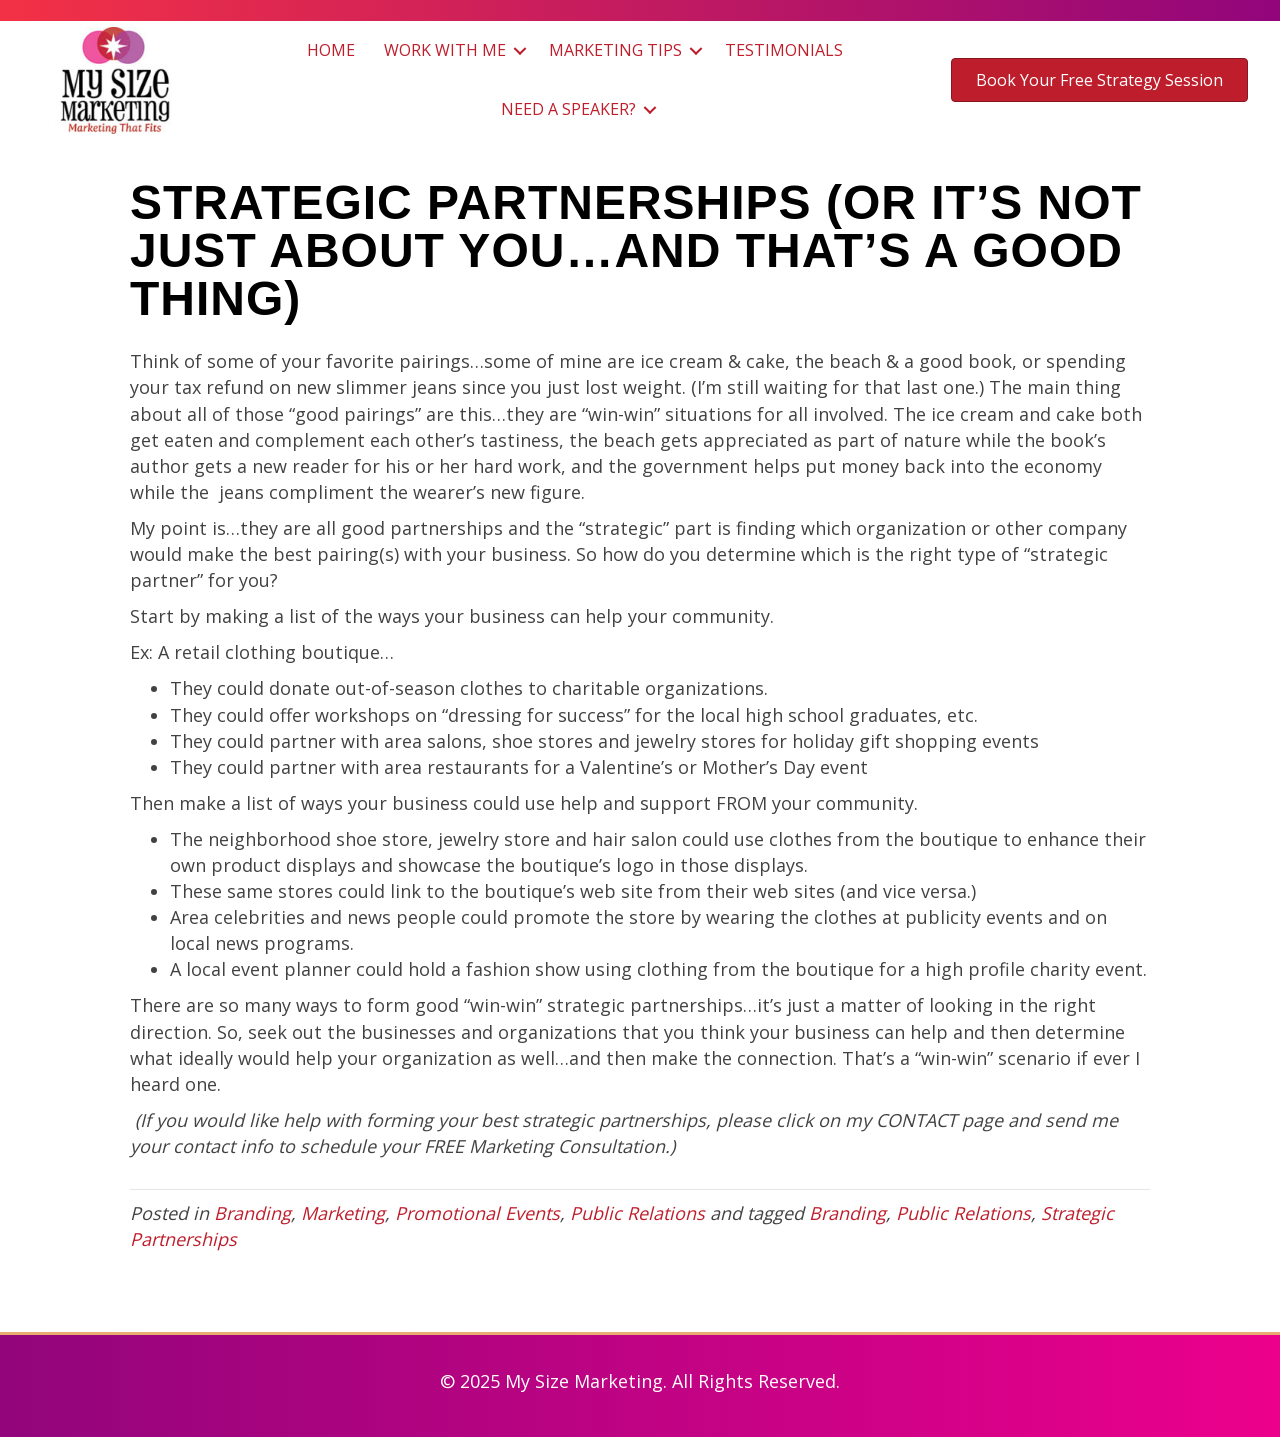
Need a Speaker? (568, 109)
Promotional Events (477, 1213)
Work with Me (445, 50)
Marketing (343, 1213)
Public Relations (637, 1213)
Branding (252, 1213)
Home (331, 50)
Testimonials (784, 50)
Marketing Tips (615, 50)
